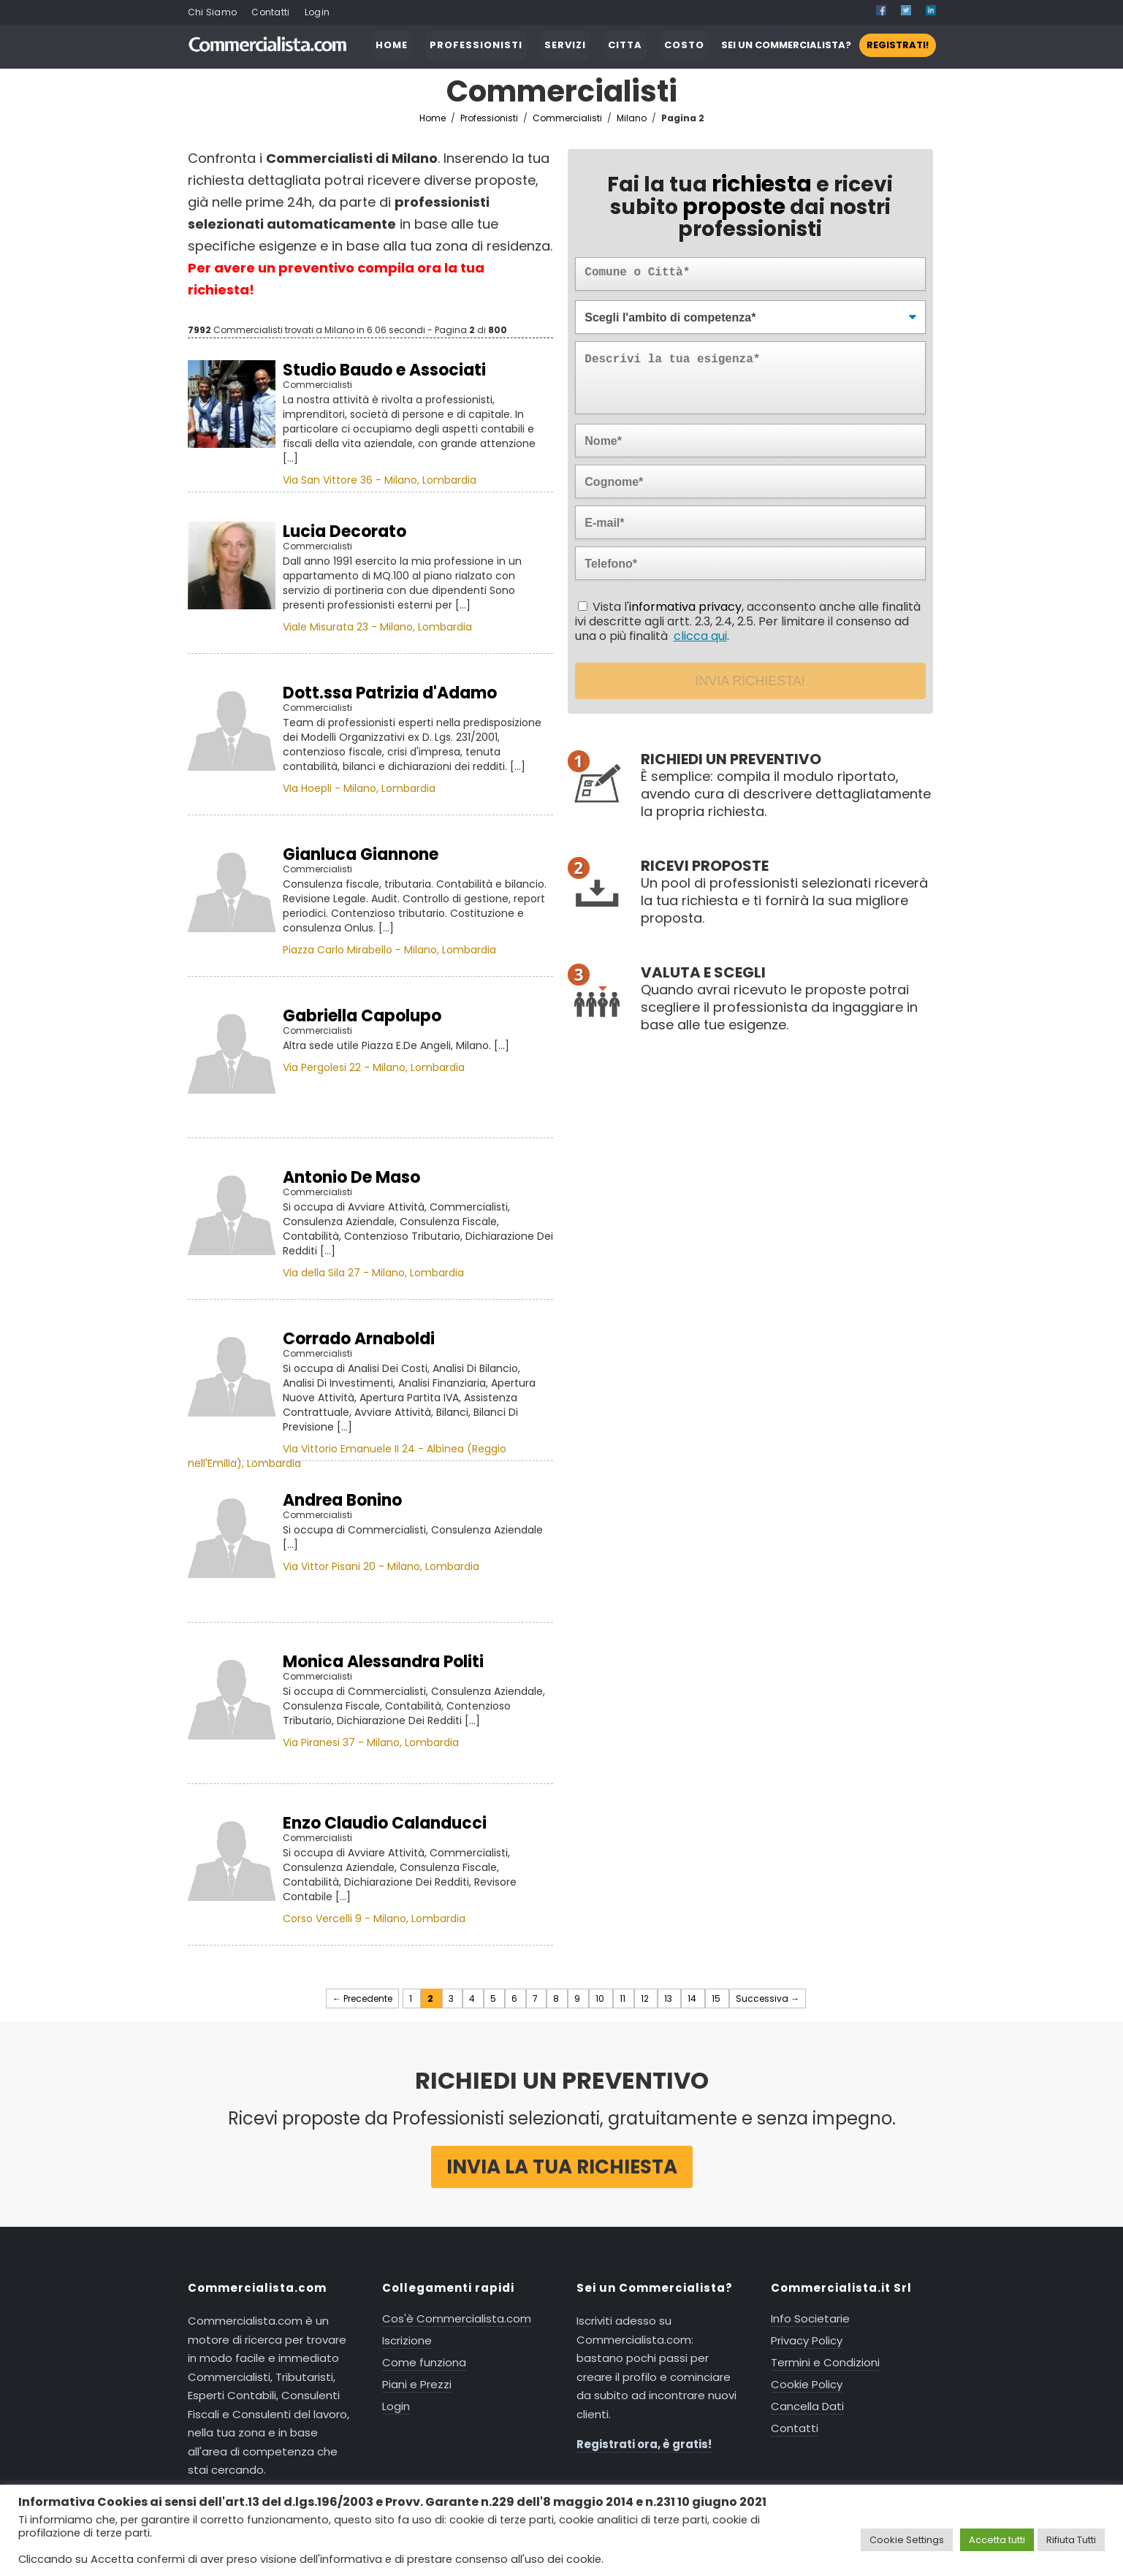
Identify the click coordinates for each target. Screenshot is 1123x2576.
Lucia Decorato (344, 531)
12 (646, 1998)
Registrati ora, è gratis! (644, 2444)
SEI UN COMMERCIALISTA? (828, 45)
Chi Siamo (212, 12)
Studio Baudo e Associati (384, 370)
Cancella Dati (807, 2406)
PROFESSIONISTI (476, 45)
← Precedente (362, 1998)
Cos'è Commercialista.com (456, 2318)
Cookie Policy (806, 2384)
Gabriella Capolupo (362, 1016)
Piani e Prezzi (417, 2384)
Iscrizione (407, 2340)
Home (432, 118)
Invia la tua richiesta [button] (561, 2167)
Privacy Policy (806, 2340)
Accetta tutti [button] (997, 2540)
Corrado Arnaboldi (359, 1338)
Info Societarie (810, 2318)
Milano (634, 118)
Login (317, 12)
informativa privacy (685, 606)
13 (669, 1998)
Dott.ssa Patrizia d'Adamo (390, 693)
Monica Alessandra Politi (383, 1661)
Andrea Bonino (342, 1500)
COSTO (684, 45)
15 (717, 1998)
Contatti (270, 12)
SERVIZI (565, 45)
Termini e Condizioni (825, 2362)
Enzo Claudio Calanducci (385, 1823)
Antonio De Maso (351, 1177)
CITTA (625, 45)
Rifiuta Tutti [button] (1071, 2540)
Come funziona (424, 2362)
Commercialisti (570, 118)
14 (693, 1998)
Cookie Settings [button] (906, 2540)
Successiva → (767, 1998)
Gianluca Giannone (360, 854)
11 (624, 1998)
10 (600, 1998)
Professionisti (489, 118)
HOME (392, 45)
